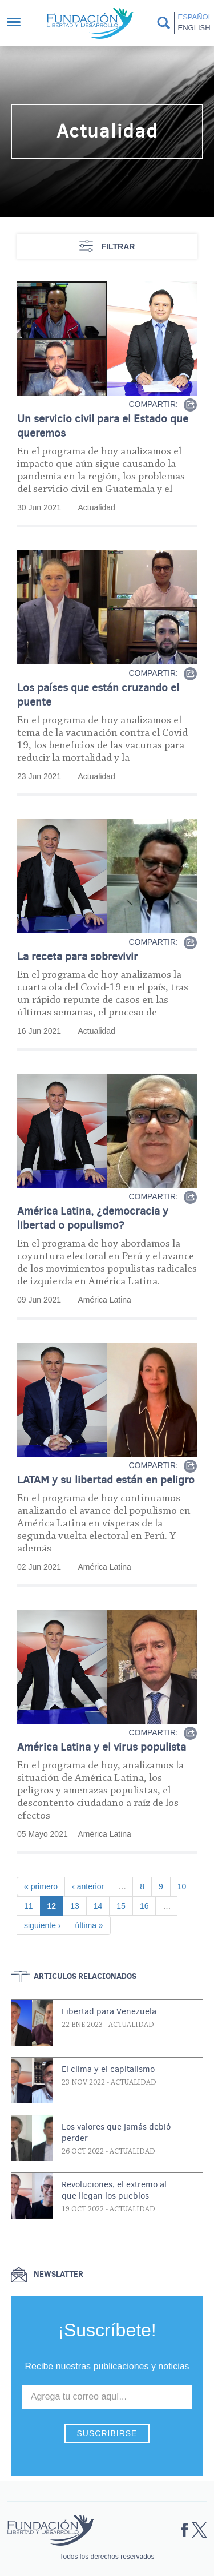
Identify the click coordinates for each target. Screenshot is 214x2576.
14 (101, 1905)
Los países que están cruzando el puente (98, 694)
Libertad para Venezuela (109, 2011)
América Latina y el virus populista (101, 1747)
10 (185, 1885)
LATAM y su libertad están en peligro (106, 1480)
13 (78, 1905)
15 (124, 1905)
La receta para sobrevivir (77, 956)
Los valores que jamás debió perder (116, 2132)
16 (147, 1905)
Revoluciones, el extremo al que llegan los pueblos (114, 2190)
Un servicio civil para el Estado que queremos (102, 426)
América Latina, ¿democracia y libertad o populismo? (92, 1218)
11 (32, 1905)
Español (194, 17)
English (194, 27)
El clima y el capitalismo (108, 2069)
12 (55, 1905)
